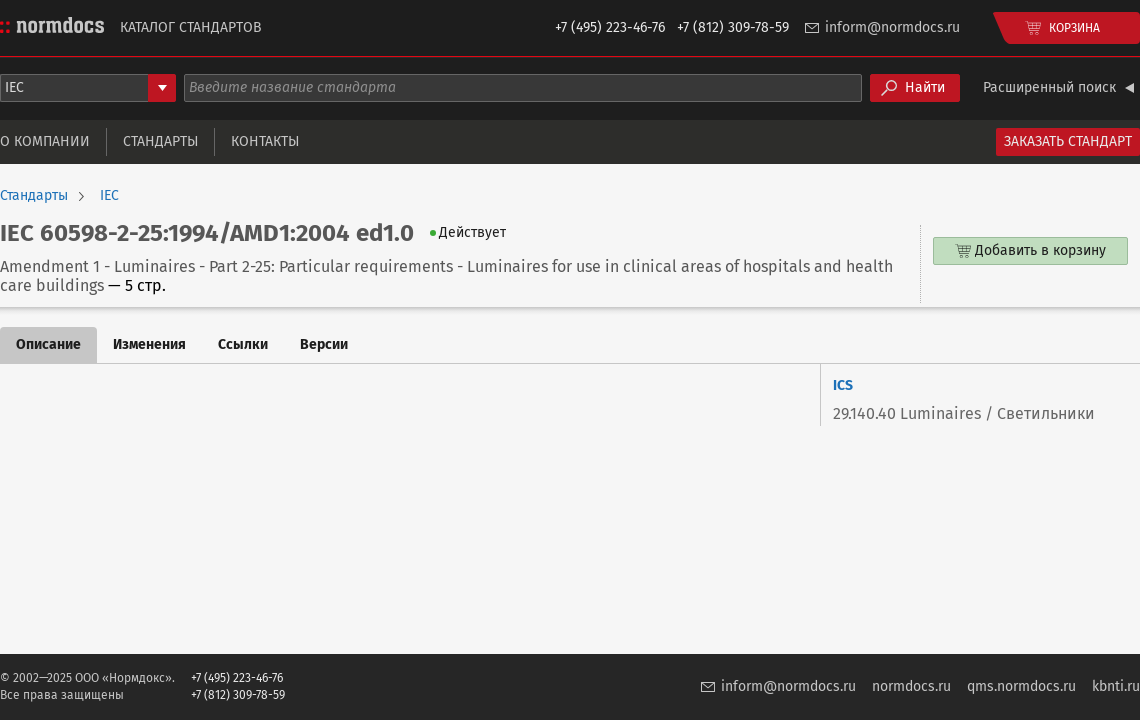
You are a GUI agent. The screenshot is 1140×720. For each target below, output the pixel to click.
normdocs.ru (911, 686)
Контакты (265, 141)
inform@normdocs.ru (892, 27)
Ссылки (243, 344)
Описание (48, 344)
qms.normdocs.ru (1021, 686)
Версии (324, 344)
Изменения (149, 344)
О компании (45, 141)
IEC (109, 196)
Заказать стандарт (1068, 141)
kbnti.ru (1116, 686)
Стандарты (160, 141)
